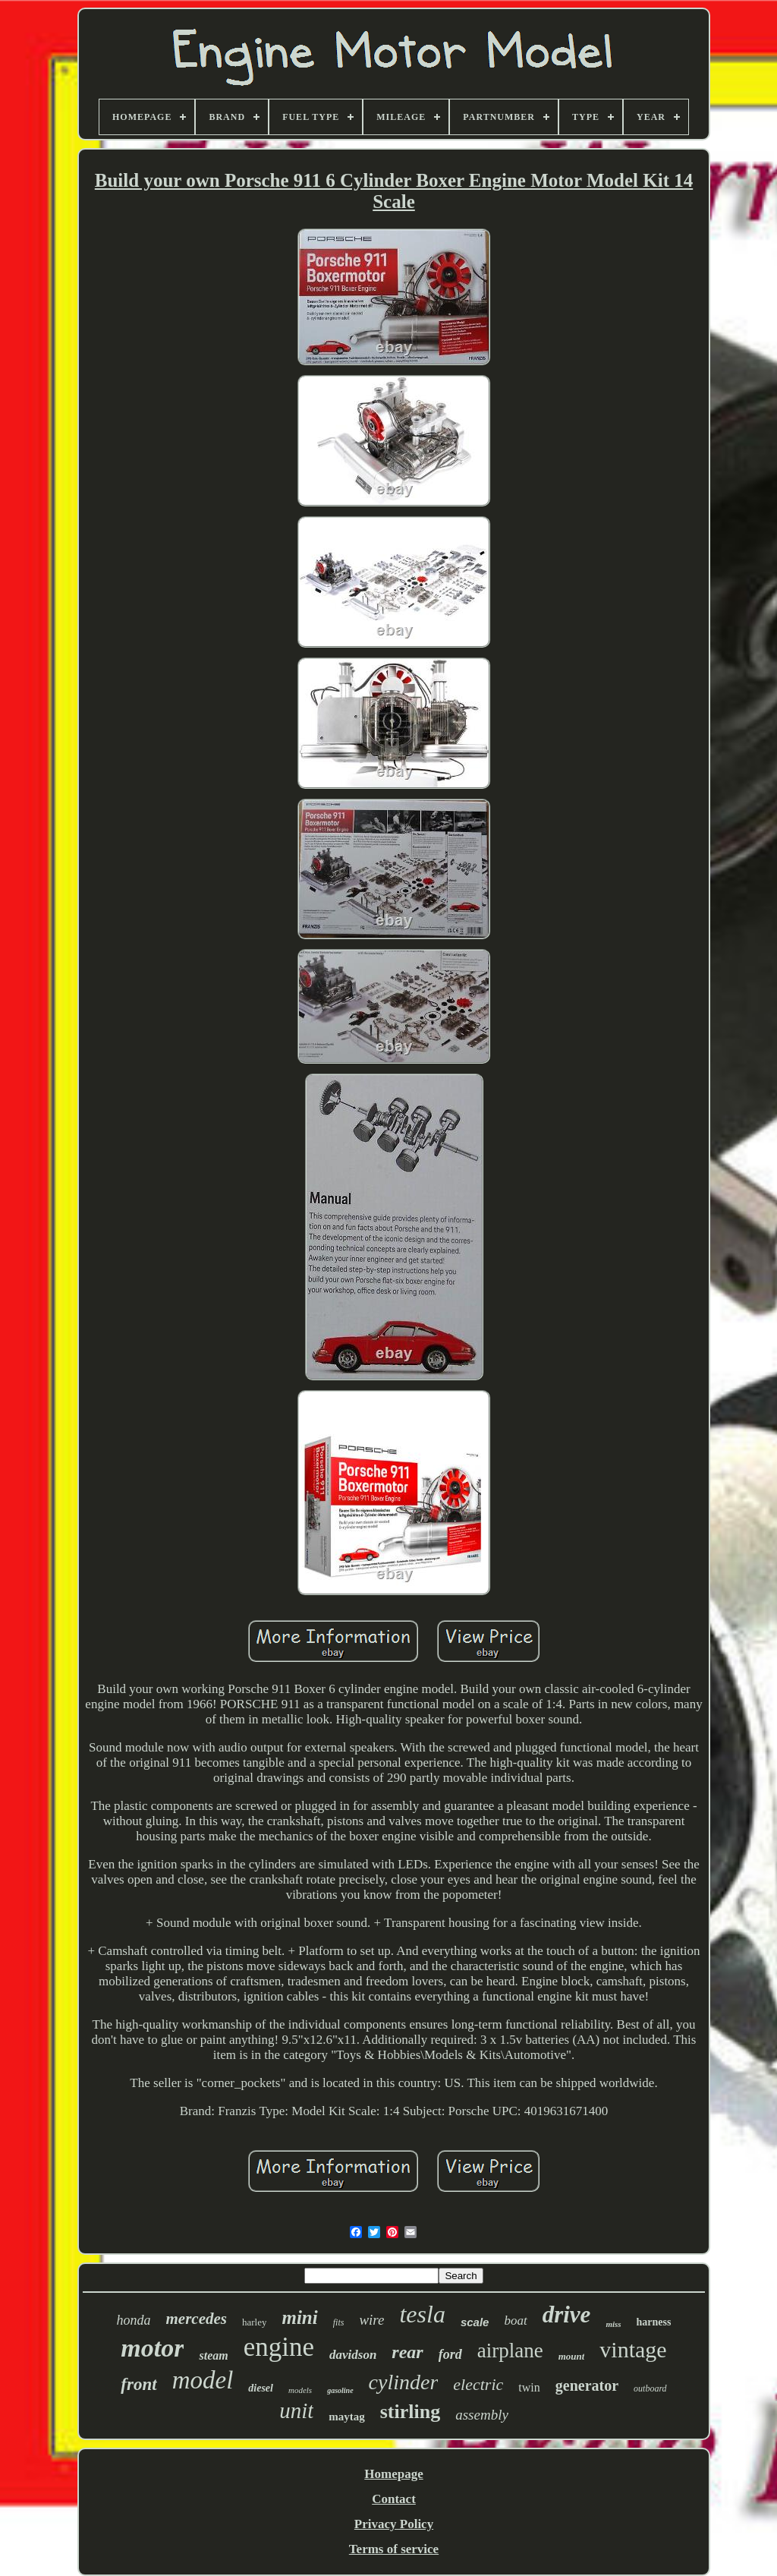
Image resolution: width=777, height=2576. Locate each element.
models (300, 2390)
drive (567, 2314)
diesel (260, 2388)
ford (450, 2354)
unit (296, 2410)
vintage (632, 2349)
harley (254, 2322)
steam (213, 2355)
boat (515, 2320)
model (203, 2380)
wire (371, 2320)
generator (586, 2385)
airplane (510, 2350)
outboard (650, 2388)
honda (134, 2320)
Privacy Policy (393, 2524)
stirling (410, 2412)
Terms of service (394, 2549)
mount (571, 2356)
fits (338, 2322)
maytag (347, 2416)
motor (152, 2348)
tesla (422, 2314)
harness (654, 2322)
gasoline (340, 2390)
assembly (481, 2415)
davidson (352, 2354)
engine (279, 2347)
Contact (394, 2499)
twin (528, 2387)
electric (478, 2384)
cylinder (404, 2382)
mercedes (196, 2319)
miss (613, 2323)
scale (475, 2322)
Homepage (393, 2474)
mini (299, 2317)
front (138, 2384)
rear (407, 2352)
